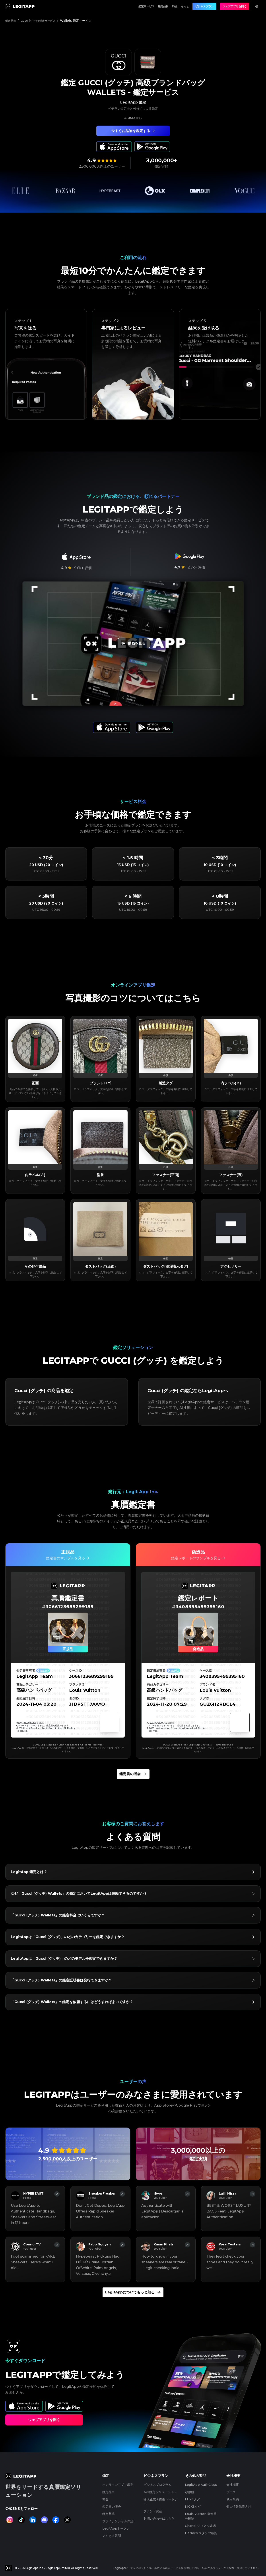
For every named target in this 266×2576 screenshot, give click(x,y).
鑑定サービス (146, 6)
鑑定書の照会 (133, 1773)
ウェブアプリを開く (235, 6)
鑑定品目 (163, 6)
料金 (174, 6)
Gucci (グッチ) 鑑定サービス (42, 21)
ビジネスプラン (204, 6)
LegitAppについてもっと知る (133, 2291)
